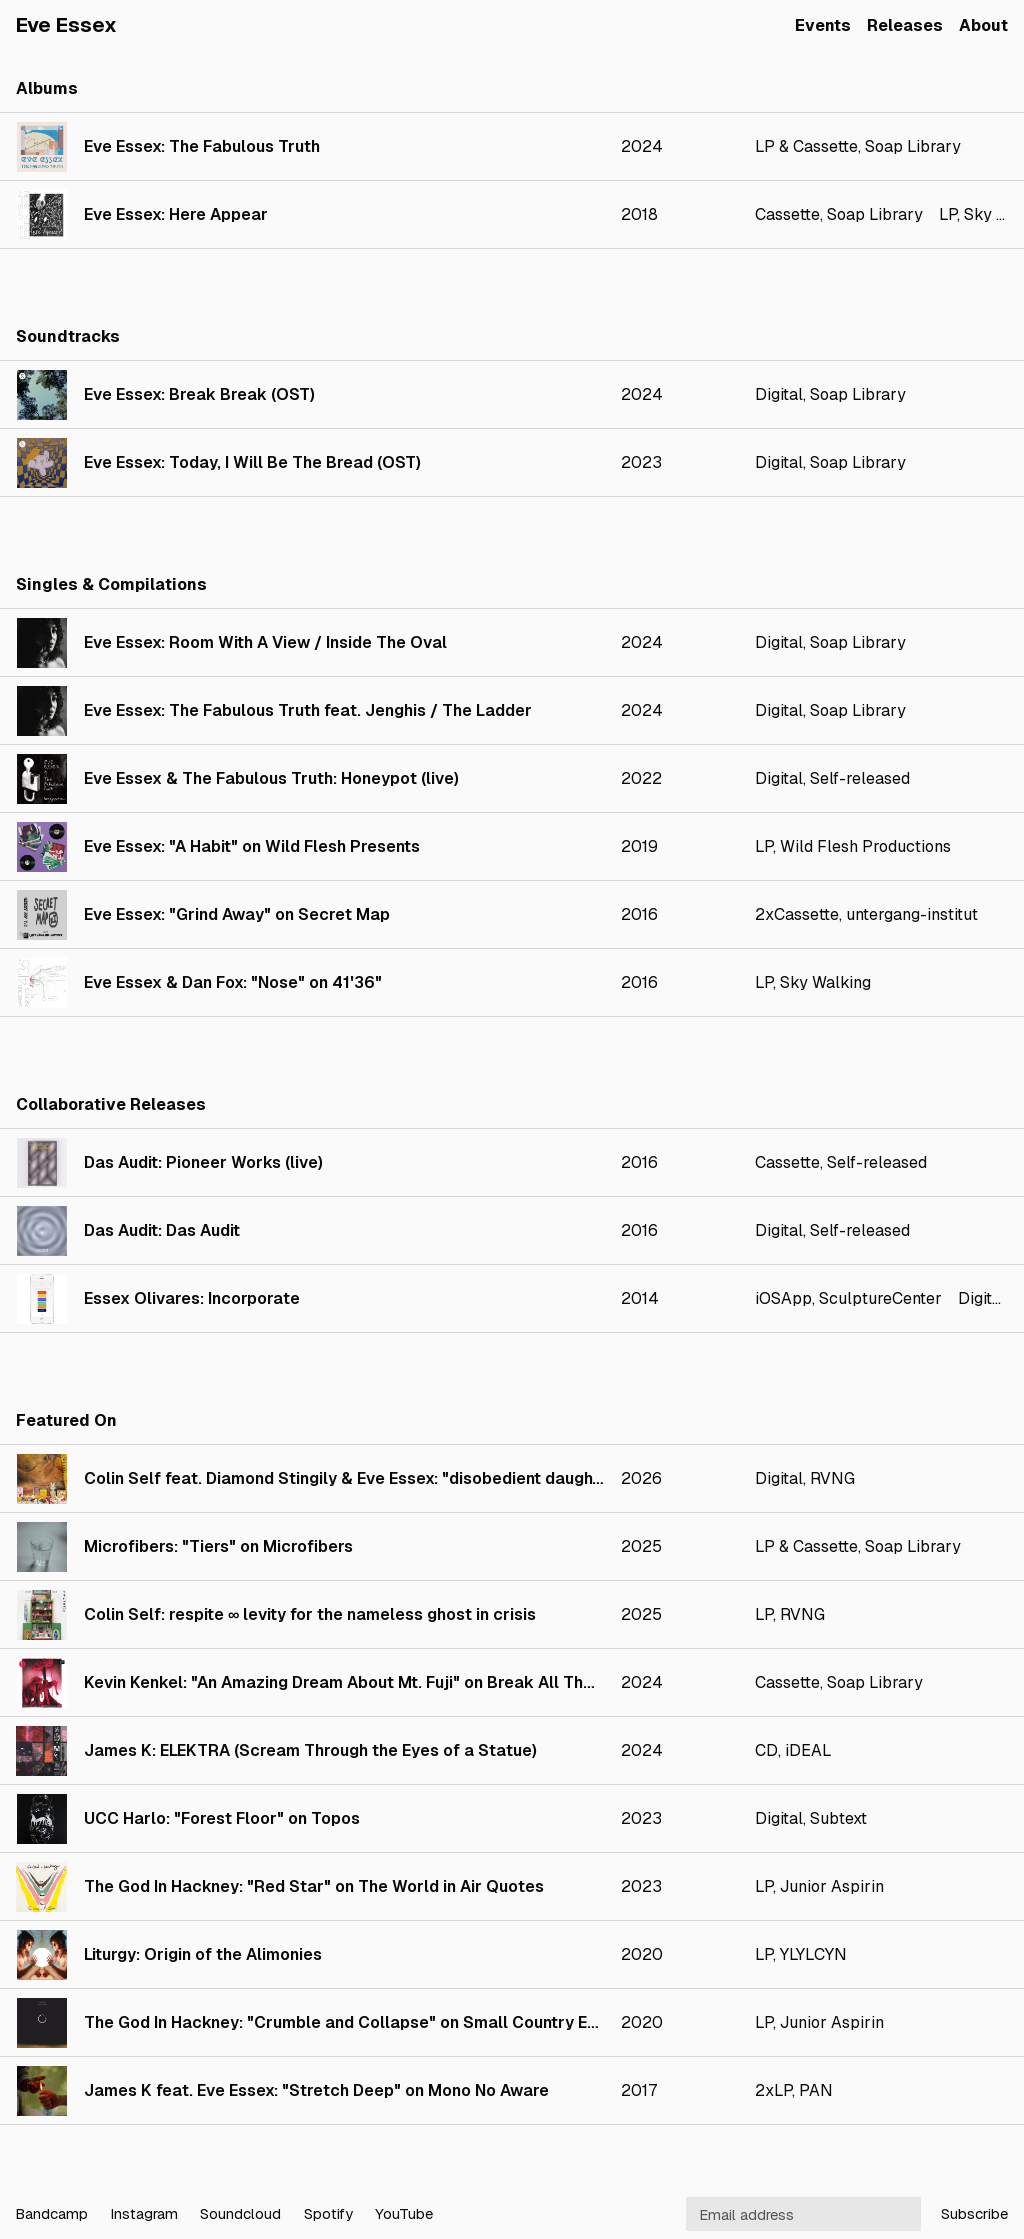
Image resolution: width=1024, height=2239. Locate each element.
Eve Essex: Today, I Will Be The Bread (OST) (252, 462)
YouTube (404, 2213)
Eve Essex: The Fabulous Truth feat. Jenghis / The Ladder (308, 710)
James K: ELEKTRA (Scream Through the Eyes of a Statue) (310, 1750)
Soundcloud (240, 2213)
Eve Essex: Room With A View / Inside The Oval (265, 642)
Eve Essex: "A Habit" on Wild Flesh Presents (252, 846)
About (983, 25)
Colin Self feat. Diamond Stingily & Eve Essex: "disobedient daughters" (357, 1478)
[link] (512, 147)
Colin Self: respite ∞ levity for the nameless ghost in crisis (310, 1614)
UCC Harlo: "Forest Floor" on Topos (222, 1818)
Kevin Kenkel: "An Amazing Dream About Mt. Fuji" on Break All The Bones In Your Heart (417, 1682)
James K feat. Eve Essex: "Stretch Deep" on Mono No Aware (316, 2090)
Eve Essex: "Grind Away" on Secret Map (237, 914)
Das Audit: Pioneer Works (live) (203, 1162)
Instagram (144, 2213)
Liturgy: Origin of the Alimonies (203, 1954)
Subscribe (974, 2213)
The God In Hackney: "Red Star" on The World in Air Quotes (314, 1886)
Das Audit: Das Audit (162, 1230)
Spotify (328, 2213)
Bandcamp (51, 2213)
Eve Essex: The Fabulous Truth (202, 146)
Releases (905, 25)
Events (823, 25)
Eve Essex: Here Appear (176, 214)
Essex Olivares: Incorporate (192, 1298)
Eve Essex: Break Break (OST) (199, 394)
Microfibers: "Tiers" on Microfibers (218, 1546)
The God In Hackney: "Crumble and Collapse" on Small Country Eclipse (359, 2022)
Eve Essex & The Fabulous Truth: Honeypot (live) (271, 778)
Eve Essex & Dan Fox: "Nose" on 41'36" (233, 982)
